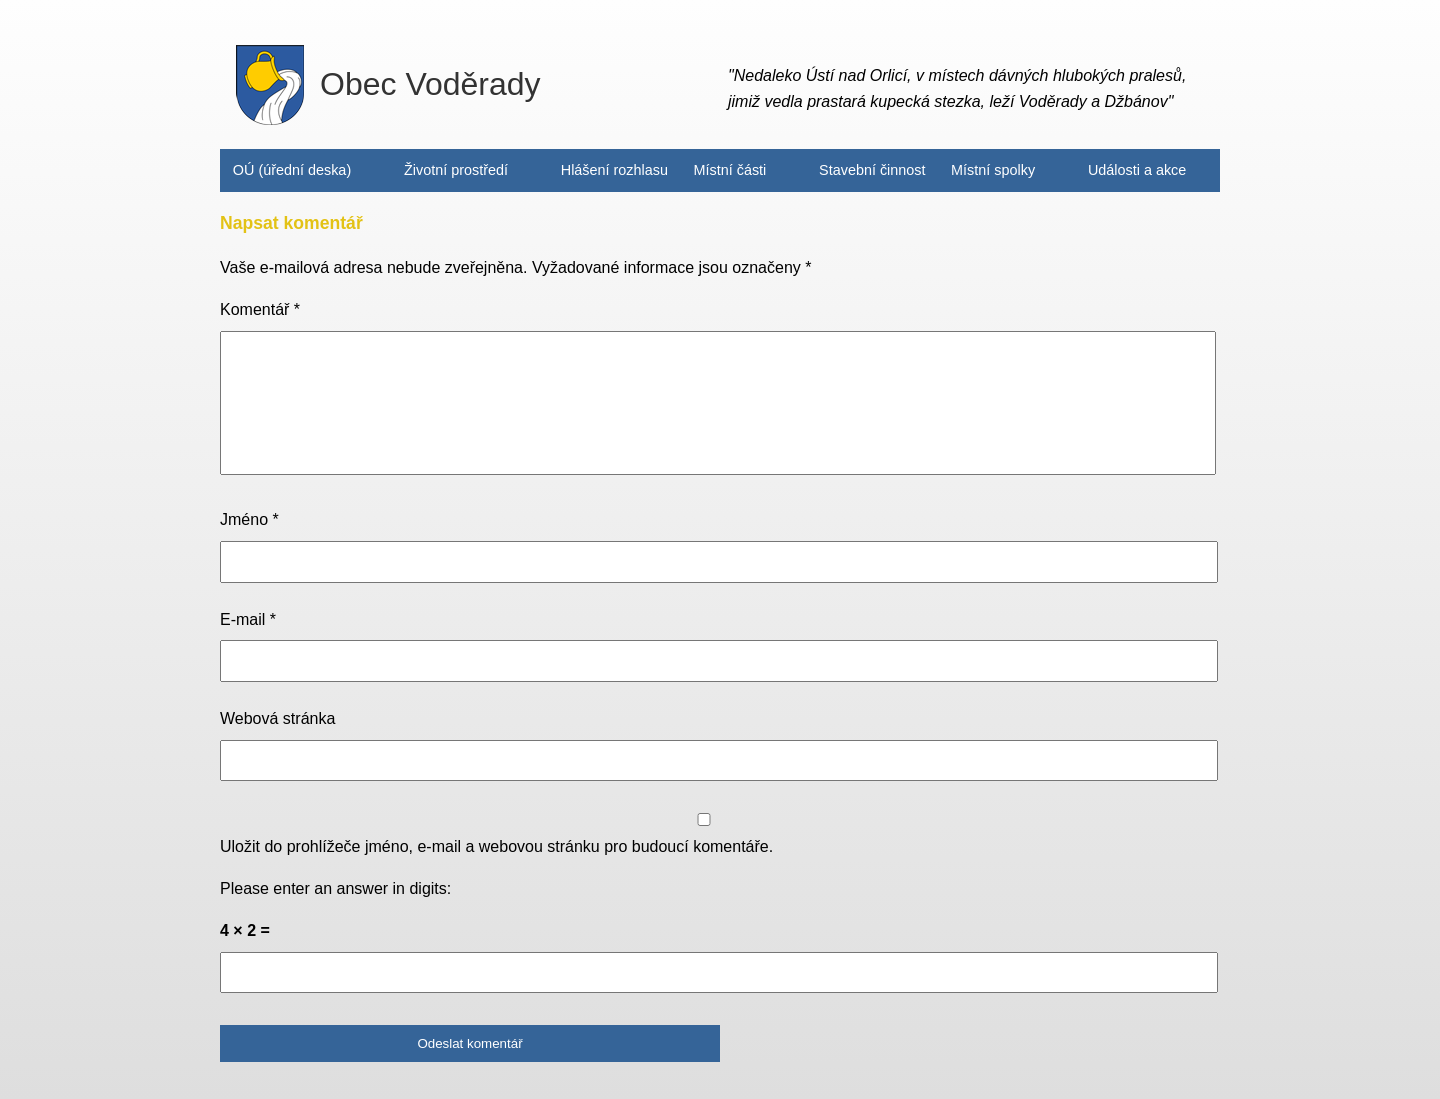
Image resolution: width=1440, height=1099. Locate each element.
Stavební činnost (872, 170)
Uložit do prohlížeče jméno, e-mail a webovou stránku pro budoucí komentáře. (496, 846)
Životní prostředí (456, 170)
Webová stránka (277, 718)
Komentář (260, 309)
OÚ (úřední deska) (292, 170)
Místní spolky (993, 170)
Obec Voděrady (388, 85)
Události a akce (1137, 170)
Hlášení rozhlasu (614, 170)
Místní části (730, 170)
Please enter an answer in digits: (335, 888)
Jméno (249, 519)
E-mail (248, 619)
